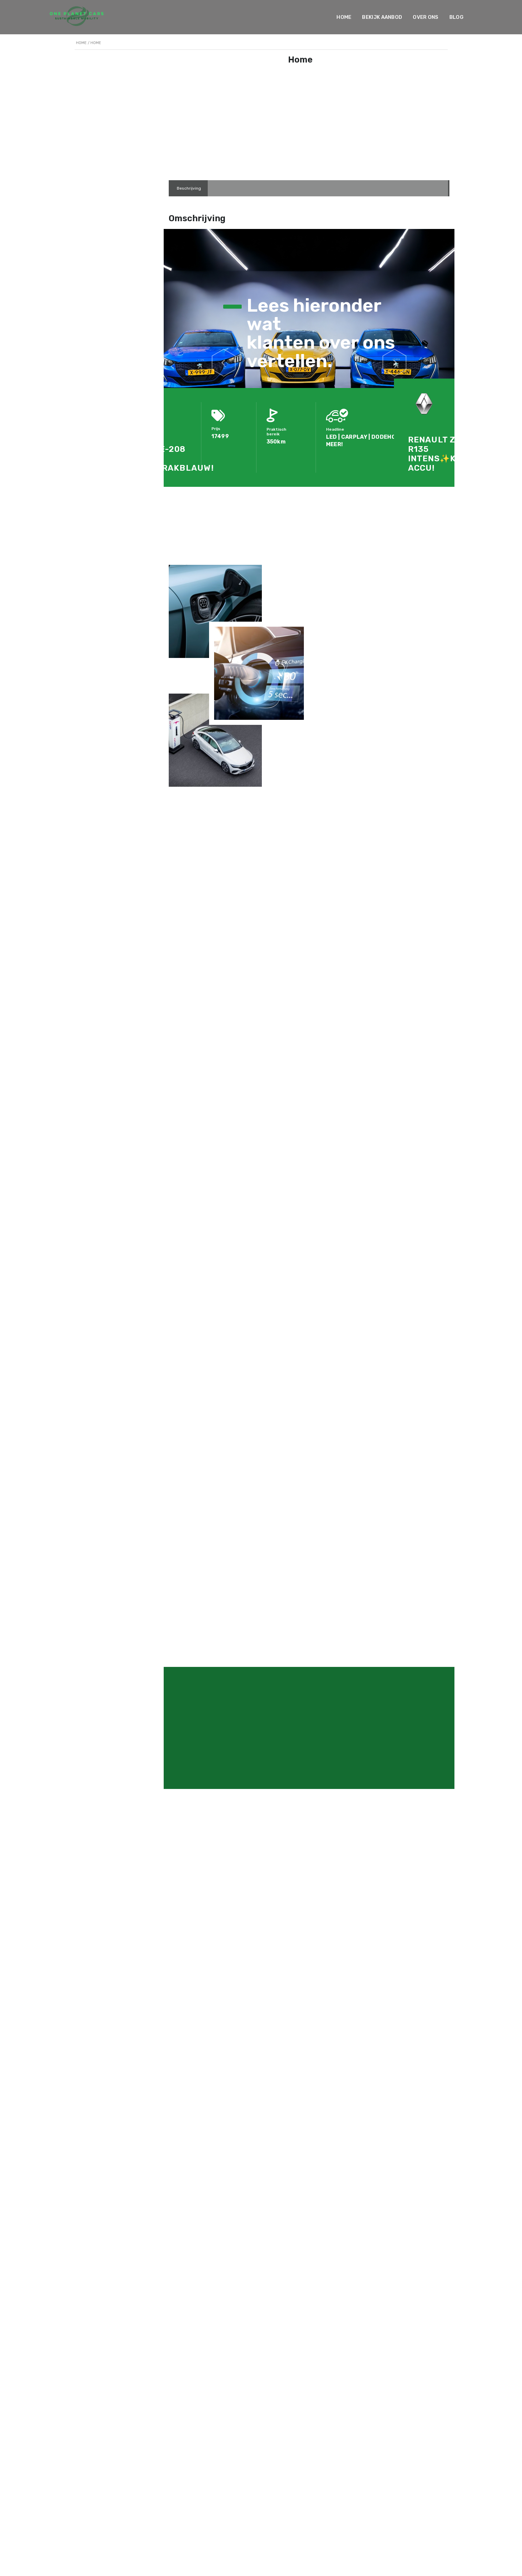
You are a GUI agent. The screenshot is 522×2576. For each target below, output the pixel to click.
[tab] (189, 188)
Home (343, 17)
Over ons (425, 17)
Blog (456, 17)
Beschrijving (189, 188)
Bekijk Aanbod (382, 17)
